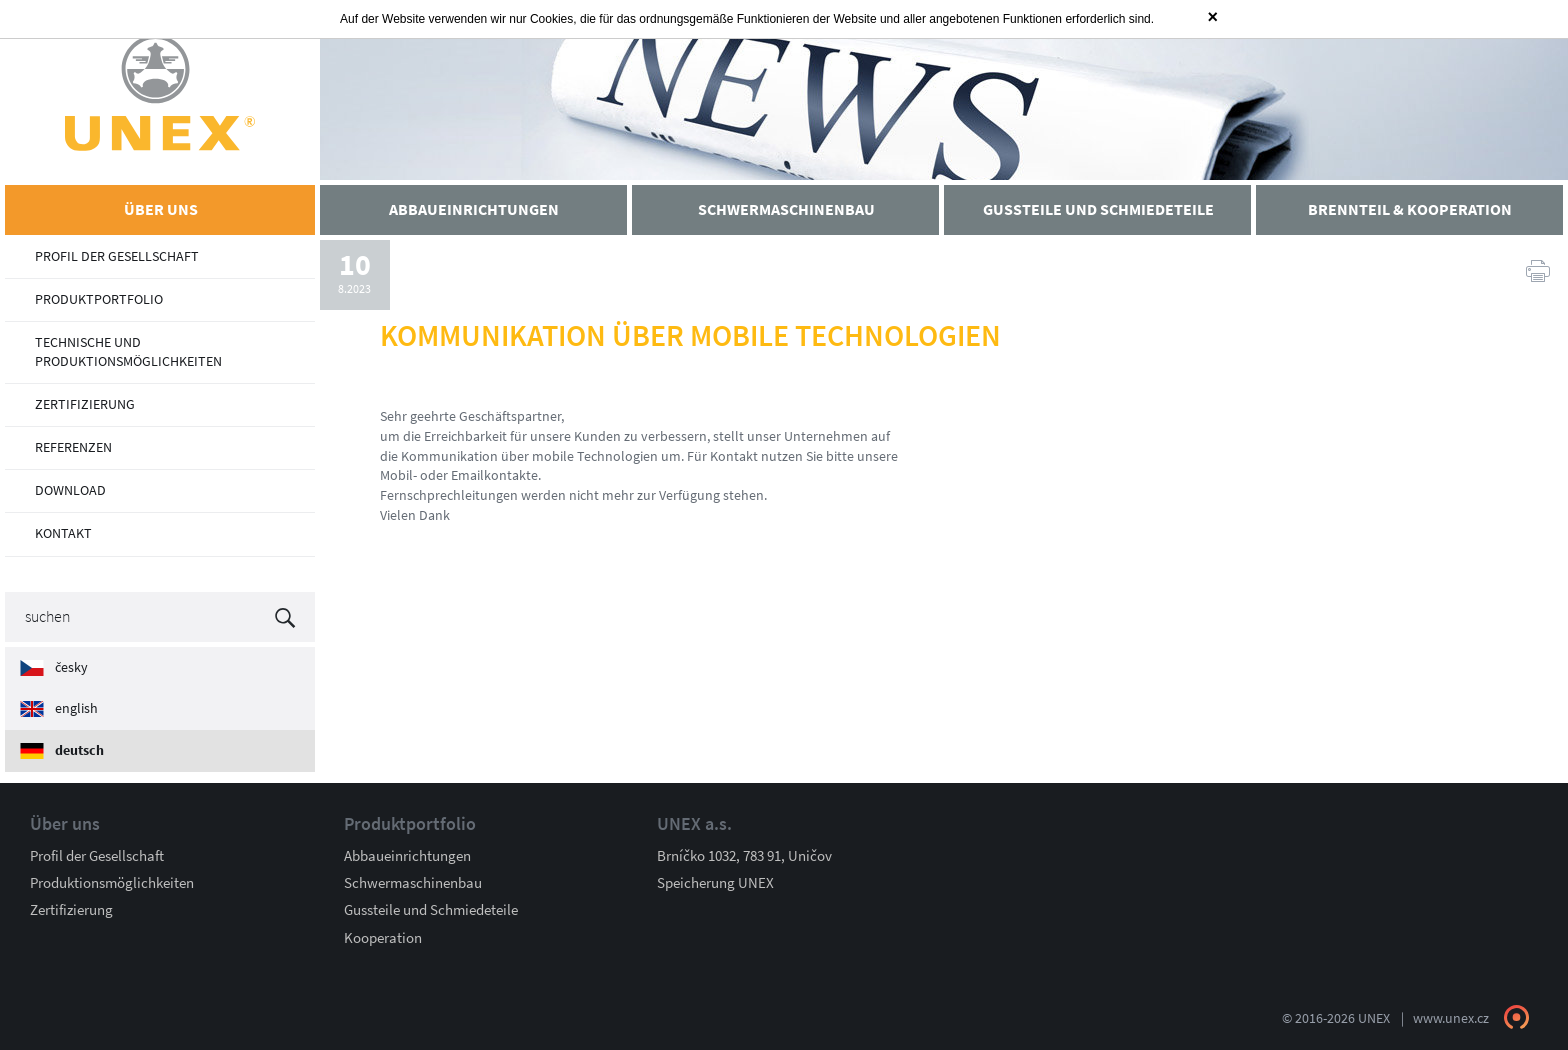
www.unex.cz (1451, 1018)
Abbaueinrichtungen (407, 856)
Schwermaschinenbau (413, 883)
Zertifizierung (71, 910)
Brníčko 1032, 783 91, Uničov (744, 856)
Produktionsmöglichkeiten (112, 883)
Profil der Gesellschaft (97, 856)
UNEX (160, 92)
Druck (1538, 270)
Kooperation (383, 938)
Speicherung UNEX (715, 883)
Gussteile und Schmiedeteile (431, 910)
